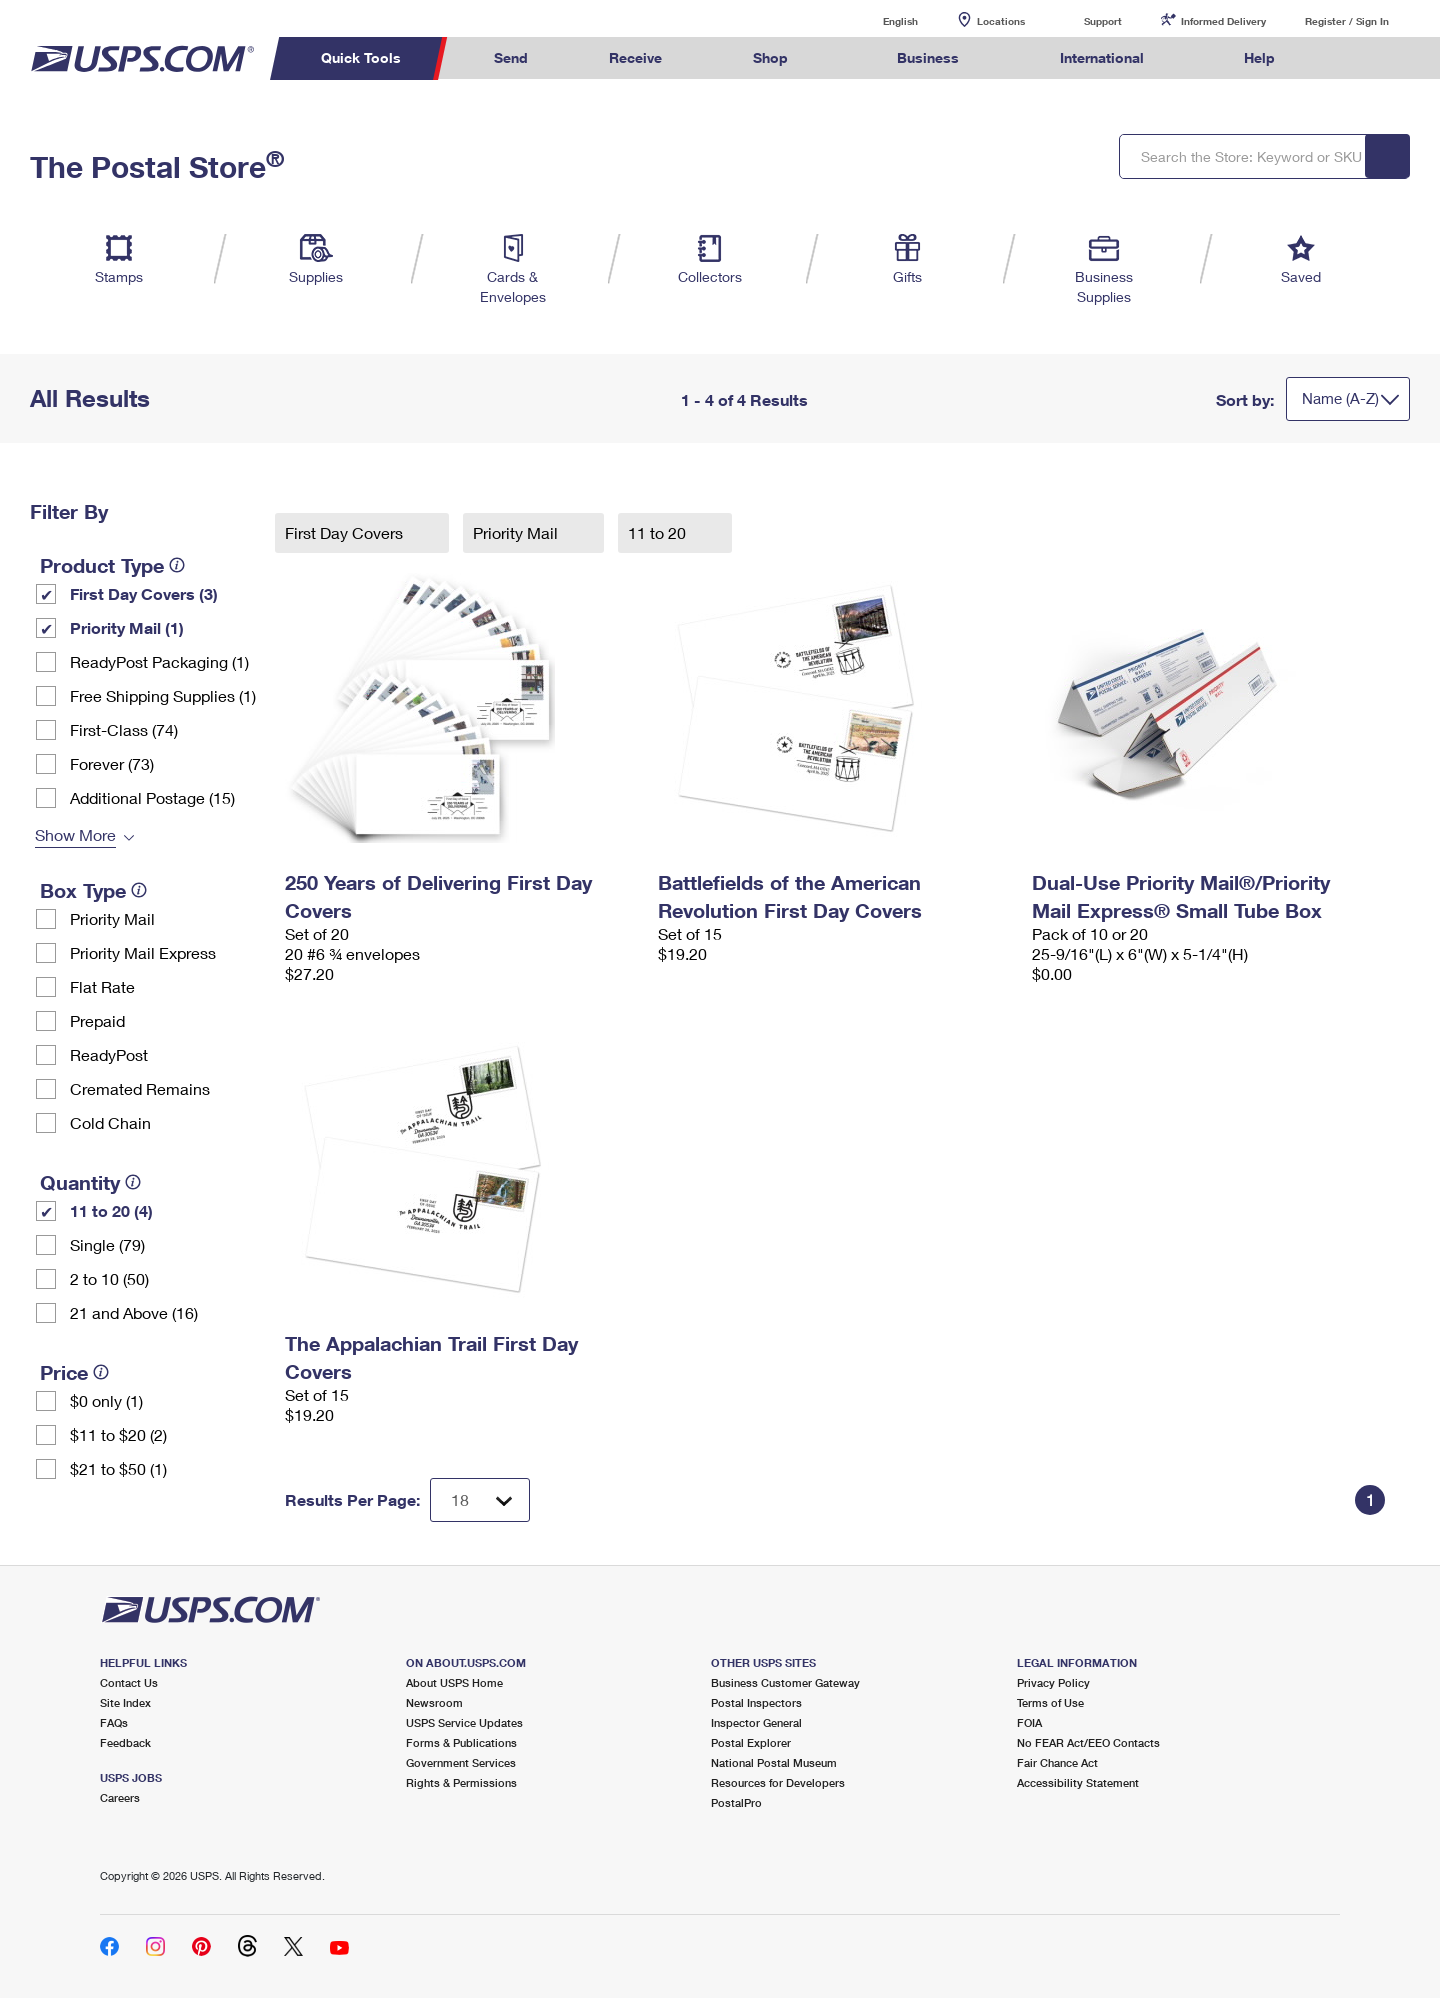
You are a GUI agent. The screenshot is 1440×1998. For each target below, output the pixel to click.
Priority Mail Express (143, 952)
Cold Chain (110, 1122)
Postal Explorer (751, 1742)
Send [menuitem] (511, 57)
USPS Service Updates (464, 1722)
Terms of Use (1050, 1702)
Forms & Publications (461, 1742)
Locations (1001, 21)
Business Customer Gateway (785, 1682)
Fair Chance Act (1057, 1762)
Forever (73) (112, 763)
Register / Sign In (1347, 21)
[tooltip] (177, 565)
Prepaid (97, 1020)
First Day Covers (346, 532)
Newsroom (434, 1702)
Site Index (125, 1702)
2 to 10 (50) (109, 1278)
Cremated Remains (140, 1088)
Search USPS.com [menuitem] (1354, 58)
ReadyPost (109, 1054)
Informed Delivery (1223, 21)
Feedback (125, 1742)
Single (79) (107, 1244)
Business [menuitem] (928, 57)
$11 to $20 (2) (118, 1434)
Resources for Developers (778, 1782)
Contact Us (129, 1682)
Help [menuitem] (1259, 57)
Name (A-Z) (1340, 398)
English (880, 20)
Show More (75, 834)
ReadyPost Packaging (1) (159, 661)
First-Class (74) (124, 729)
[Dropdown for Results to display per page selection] (480, 1500)
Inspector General (756, 1722)
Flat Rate (102, 986)
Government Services (461, 1762)
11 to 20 (659, 532)
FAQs (114, 1722)
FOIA (1029, 1722)
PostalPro (736, 1802)
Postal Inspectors (756, 1702)
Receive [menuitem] (635, 57)
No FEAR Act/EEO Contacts (1088, 1742)
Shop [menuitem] (770, 57)
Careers (120, 1797)
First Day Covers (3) (144, 593)
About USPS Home (454, 1682)
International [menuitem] (1102, 57)
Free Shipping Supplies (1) (163, 695)
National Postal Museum (774, 1762)
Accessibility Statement (1078, 1782)
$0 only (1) (106, 1400)
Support (1103, 21)
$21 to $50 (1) (118, 1468)
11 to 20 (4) (111, 1210)
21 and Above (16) (134, 1312)
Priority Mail (112, 918)
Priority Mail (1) (127, 627)
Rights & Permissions (461, 1782)
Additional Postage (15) (152, 797)
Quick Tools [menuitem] (361, 57)
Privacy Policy (1053, 1682)
